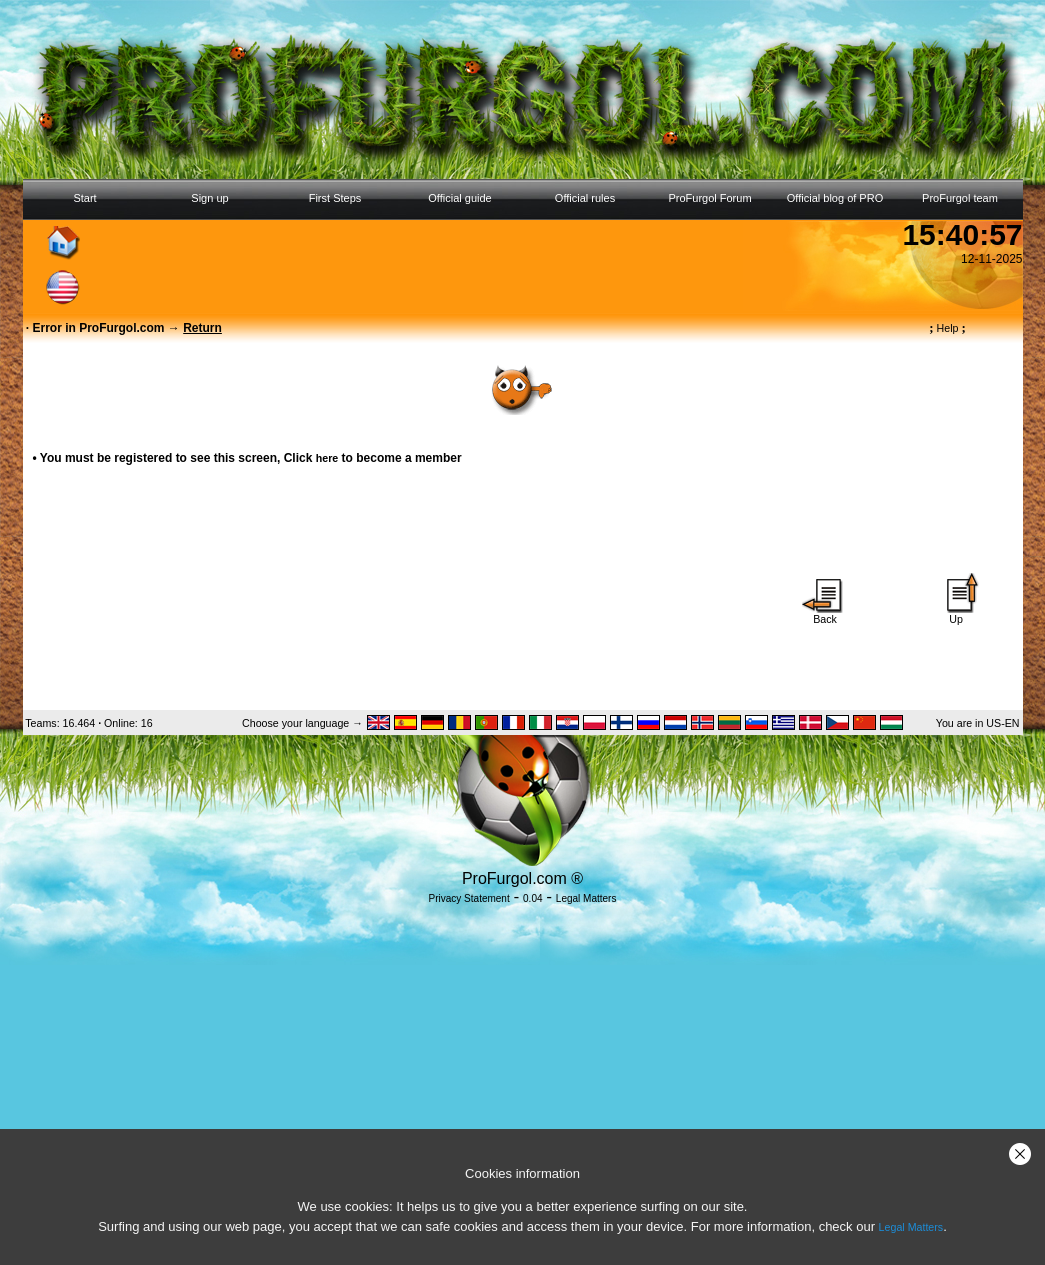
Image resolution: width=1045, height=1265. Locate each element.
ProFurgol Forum (709, 198)
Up (956, 614)
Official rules (585, 198)
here (327, 458)
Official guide (459, 198)
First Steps (335, 198)
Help (947, 328)
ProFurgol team (960, 198)
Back (825, 614)
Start (84, 198)
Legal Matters (911, 1227)
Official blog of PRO (835, 198)
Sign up (209, 198)
